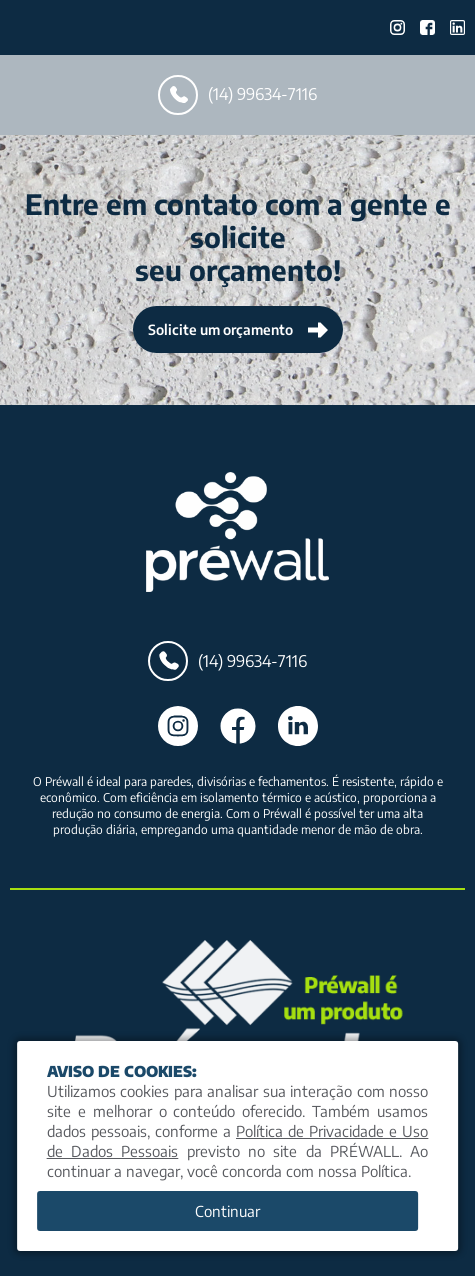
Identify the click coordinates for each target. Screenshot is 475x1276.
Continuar (227, 1211)
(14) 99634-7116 (237, 95)
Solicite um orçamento (238, 330)
